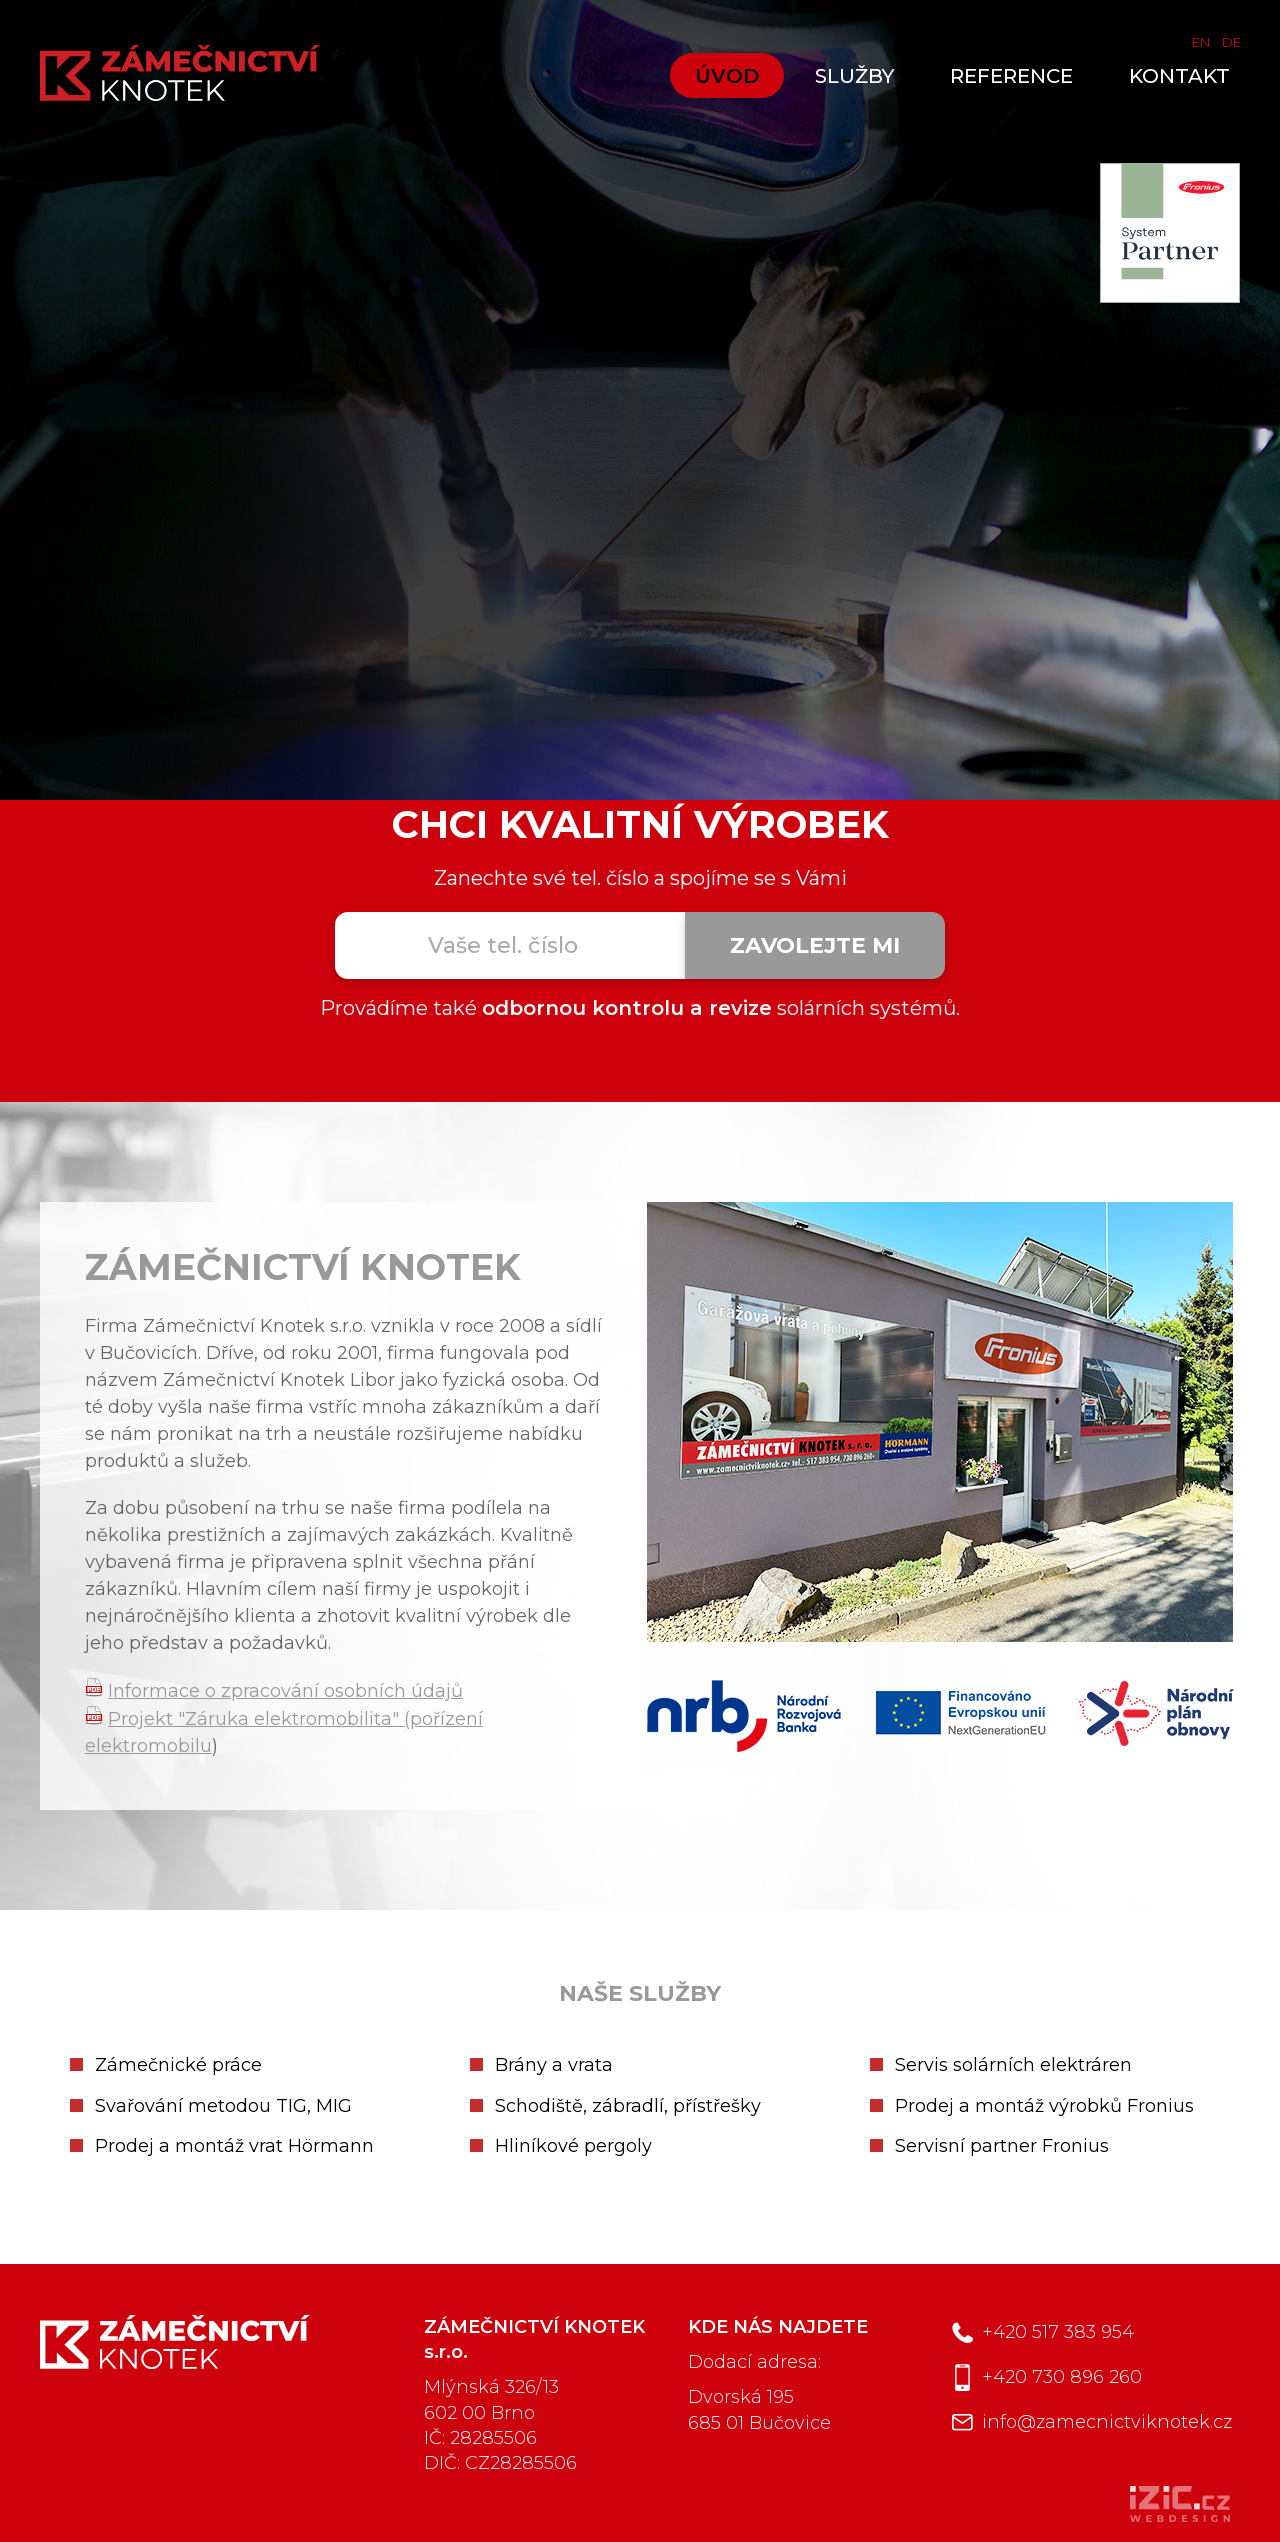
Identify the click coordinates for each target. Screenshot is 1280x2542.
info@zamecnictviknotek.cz (1107, 2422)
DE (1231, 42)
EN (1201, 42)
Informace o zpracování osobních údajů (285, 1691)
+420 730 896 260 (1062, 2377)
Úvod (727, 76)
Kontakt (1179, 76)
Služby (854, 76)
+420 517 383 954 (1058, 2332)
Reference (1011, 76)
